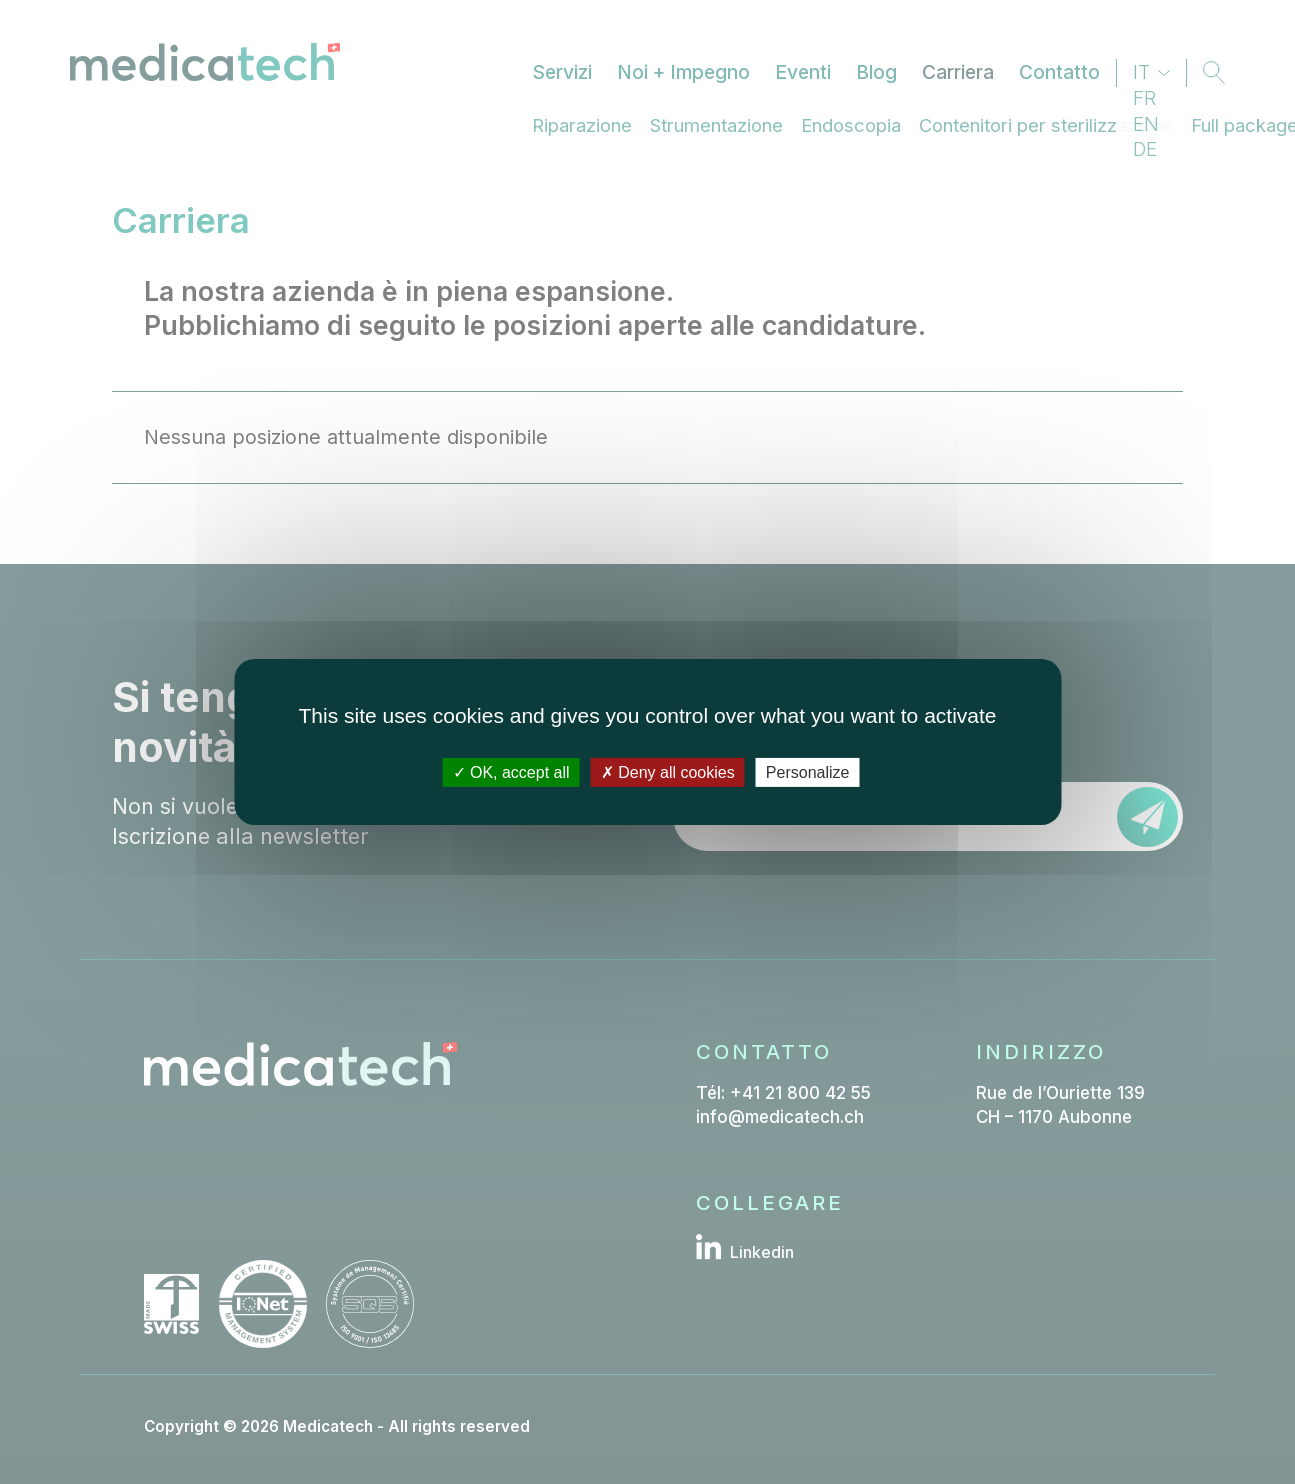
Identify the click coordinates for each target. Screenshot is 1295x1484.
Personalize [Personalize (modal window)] (808, 772)
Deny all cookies (668, 772)
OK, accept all (511, 772)
